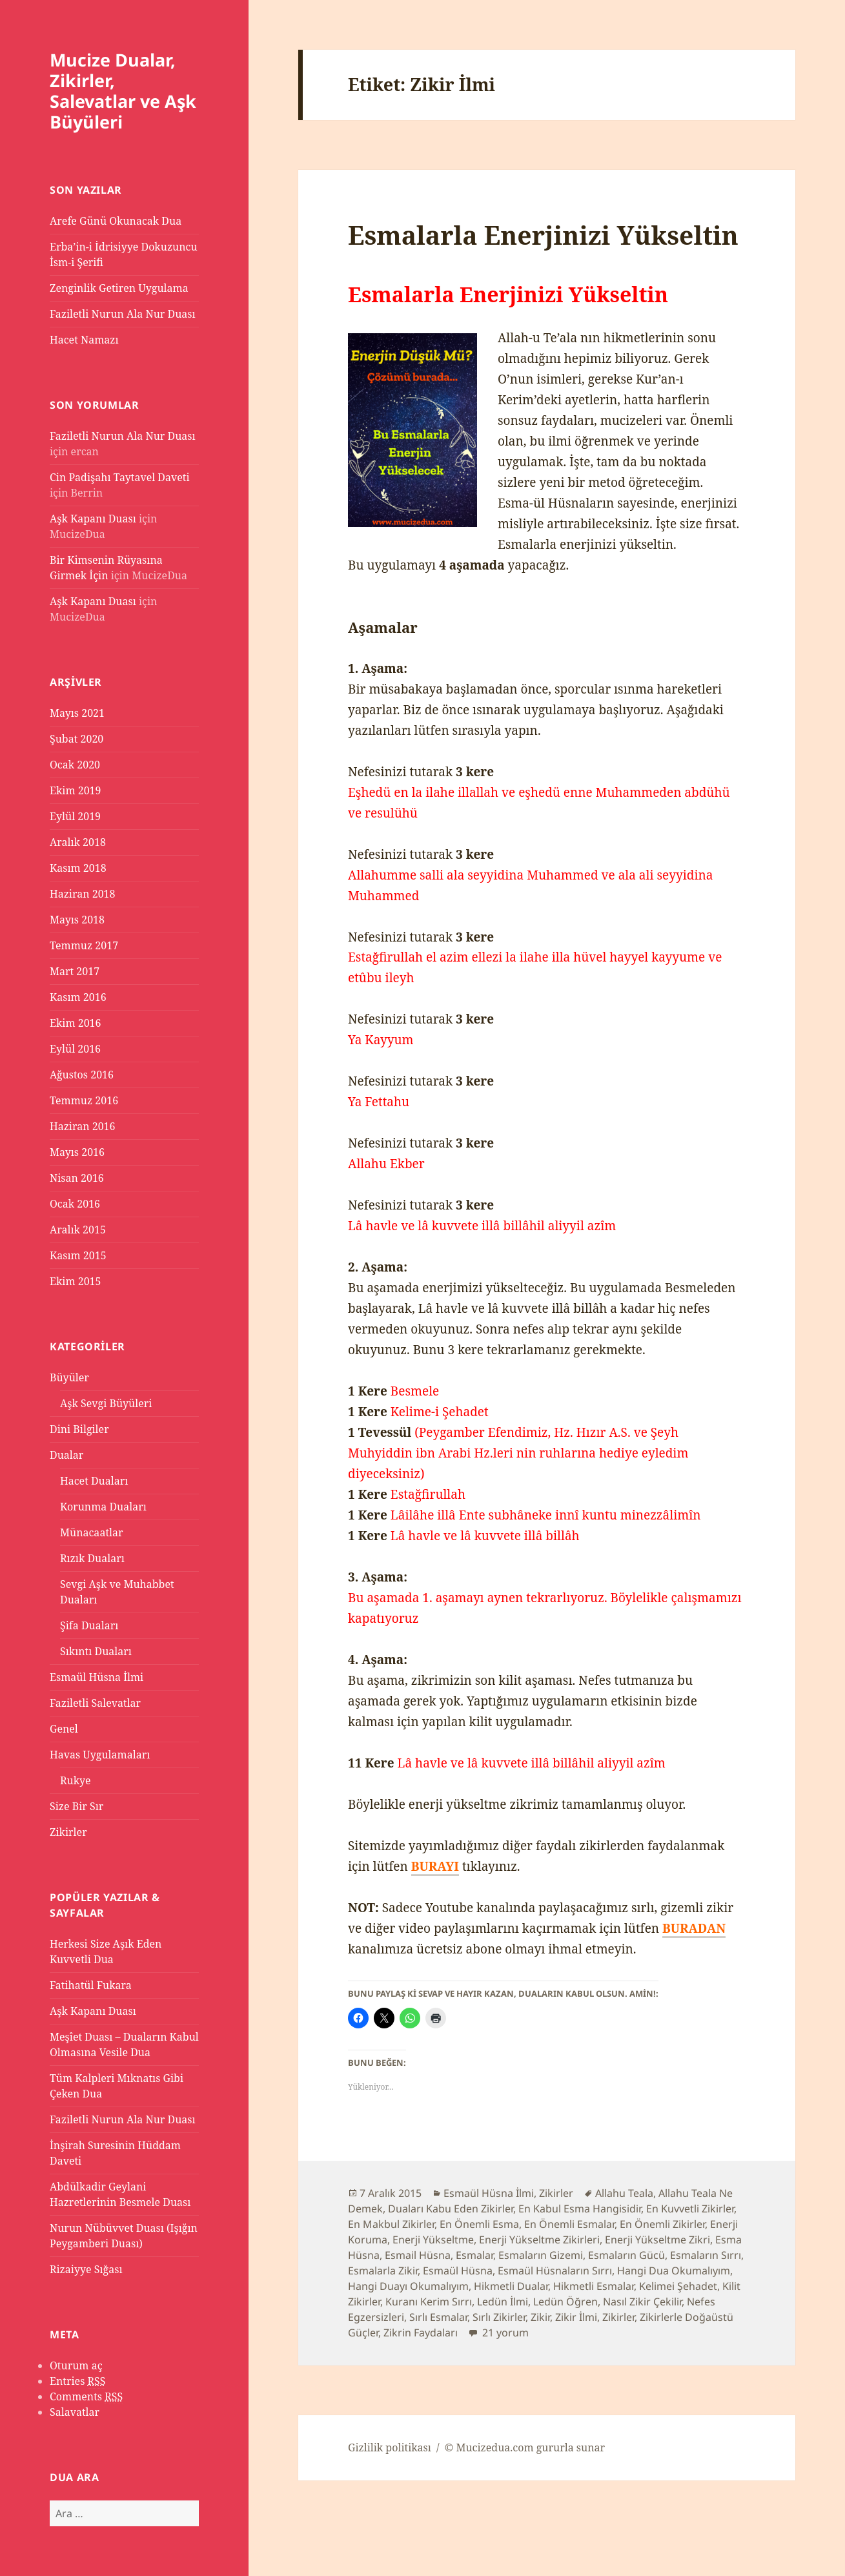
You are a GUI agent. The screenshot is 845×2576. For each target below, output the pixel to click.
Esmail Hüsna (418, 2255)
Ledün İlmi (502, 2301)
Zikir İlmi (576, 2317)
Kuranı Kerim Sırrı (428, 2301)
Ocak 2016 (75, 1204)
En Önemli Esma (479, 2224)
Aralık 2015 (78, 1229)
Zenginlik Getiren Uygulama (119, 288)
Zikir (540, 2317)
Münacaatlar (91, 1532)
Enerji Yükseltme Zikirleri (539, 2239)
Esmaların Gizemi (540, 2255)
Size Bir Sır (76, 1806)
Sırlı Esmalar (438, 2317)
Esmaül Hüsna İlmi (96, 1677)
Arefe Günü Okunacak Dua (115, 221)
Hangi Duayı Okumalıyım (408, 2286)
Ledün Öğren (565, 2301)
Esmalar (474, 2255)
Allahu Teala (624, 2193)
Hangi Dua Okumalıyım (673, 2270)
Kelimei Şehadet (678, 2286)
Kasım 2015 (78, 1255)
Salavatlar (74, 2412)
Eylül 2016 (75, 1049)
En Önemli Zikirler (662, 2224)
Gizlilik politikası (389, 2447)
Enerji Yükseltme (433, 2239)
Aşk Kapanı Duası (93, 518)
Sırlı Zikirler (499, 2317)
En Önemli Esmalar (569, 2224)
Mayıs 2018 (77, 919)
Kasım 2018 (78, 868)
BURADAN (694, 1928)
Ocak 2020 (75, 764)
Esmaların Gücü (626, 2255)
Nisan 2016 (77, 1178)
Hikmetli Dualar (511, 2286)
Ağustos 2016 (82, 1074)
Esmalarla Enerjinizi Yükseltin (543, 235)
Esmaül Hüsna (458, 2270)
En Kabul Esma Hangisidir (579, 2208)
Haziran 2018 (82, 894)
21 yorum (504, 2332)
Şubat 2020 (76, 739)
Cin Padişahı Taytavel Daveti (120, 477)
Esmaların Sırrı (705, 2255)
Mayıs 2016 (77, 1152)
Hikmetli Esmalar (593, 2286)
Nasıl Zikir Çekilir (642, 2301)
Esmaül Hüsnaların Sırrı (555, 2270)
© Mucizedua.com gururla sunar (525, 2447)
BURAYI (435, 1866)
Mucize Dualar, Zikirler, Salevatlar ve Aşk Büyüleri (123, 91)
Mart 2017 (74, 971)
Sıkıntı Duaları (96, 1651)
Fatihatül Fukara (91, 1985)
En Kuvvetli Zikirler (690, 2208)
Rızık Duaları (92, 1558)
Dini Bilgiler (79, 1429)
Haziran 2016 (82, 1126)
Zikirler (68, 1832)
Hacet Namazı (84, 340)
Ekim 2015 (75, 1281)
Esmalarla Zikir (383, 2270)
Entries (77, 2381)
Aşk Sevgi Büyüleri (106, 1403)
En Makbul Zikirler (391, 2224)
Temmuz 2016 (84, 1100)
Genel (64, 1729)
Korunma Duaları (103, 1506)
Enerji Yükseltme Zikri (657, 2239)
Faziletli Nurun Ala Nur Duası (123, 314)
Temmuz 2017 (84, 945)
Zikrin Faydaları (420, 2332)
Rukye (75, 1780)
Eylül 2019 (75, 816)
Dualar (66, 1455)
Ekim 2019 (75, 790)
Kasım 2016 (78, 997)
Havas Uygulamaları (100, 1754)
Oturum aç (76, 2365)
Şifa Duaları (89, 1625)
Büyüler (69, 1377)
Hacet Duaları (94, 1481)
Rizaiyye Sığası (86, 2269)
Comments (86, 2396)
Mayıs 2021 (77, 713)
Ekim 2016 (75, 1023)
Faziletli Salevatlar (95, 1703)
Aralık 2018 (78, 842)
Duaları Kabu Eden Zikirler (450, 2208)
